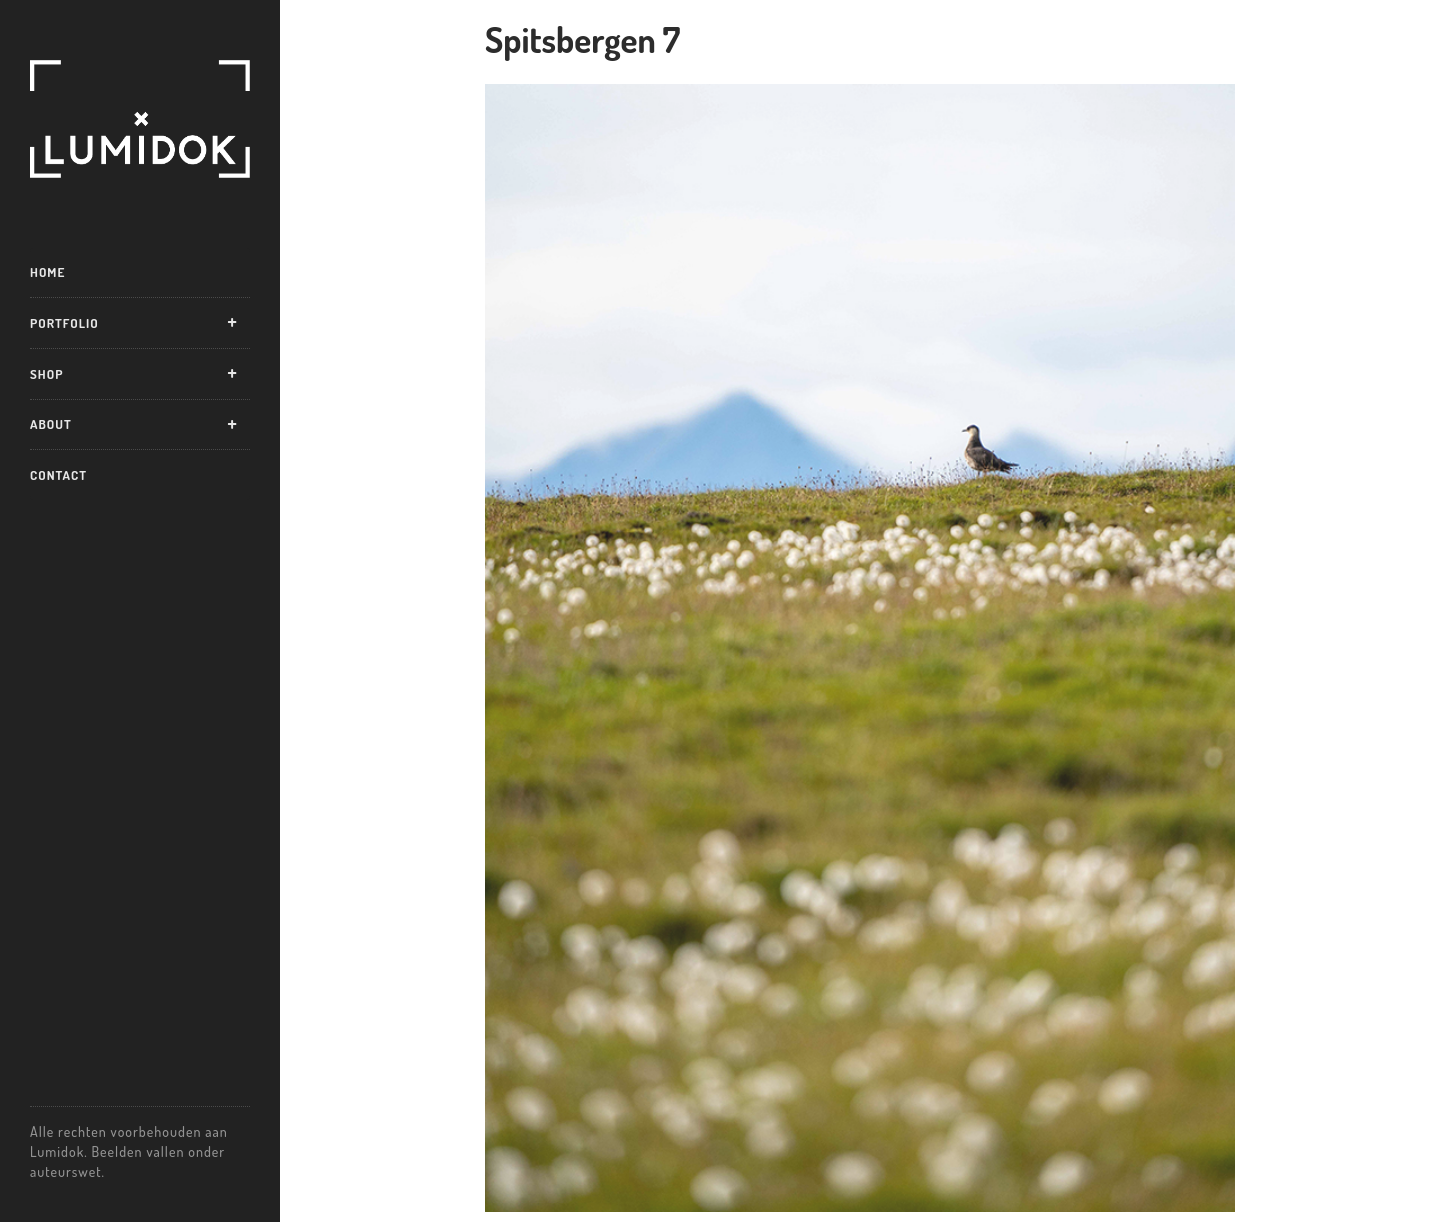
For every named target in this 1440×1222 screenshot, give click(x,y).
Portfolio (64, 323)
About (51, 424)
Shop (46, 374)
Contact (58, 475)
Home (47, 272)
